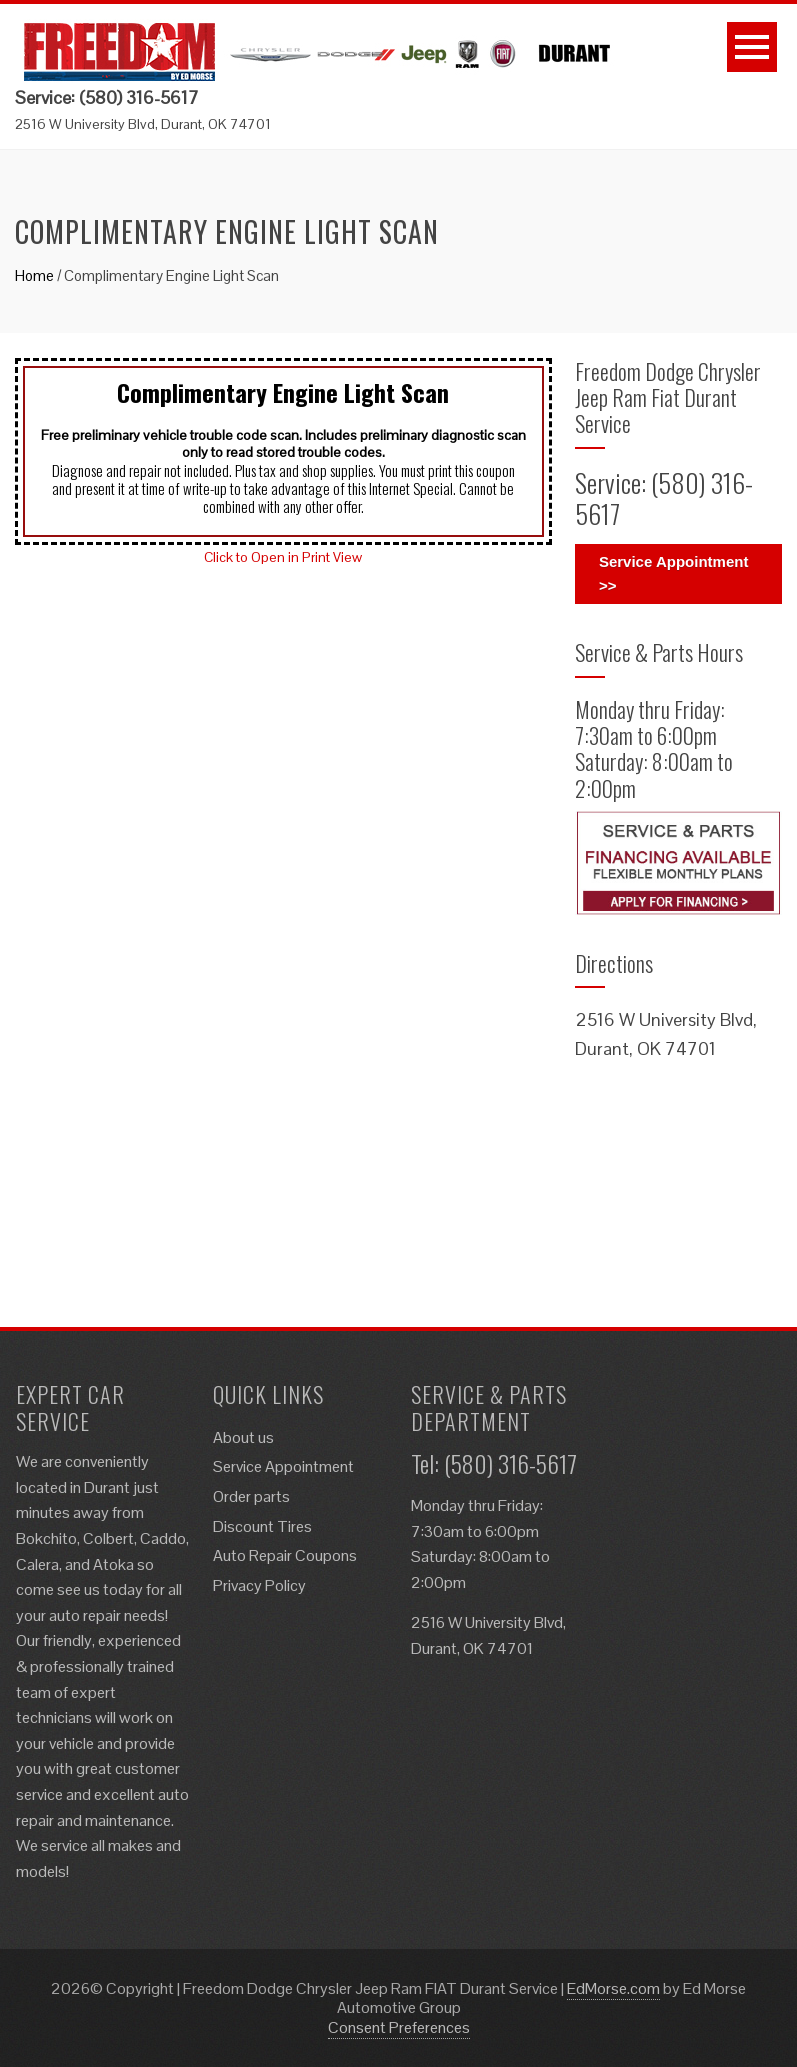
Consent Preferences (399, 2027)
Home (34, 275)
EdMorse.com (613, 1988)
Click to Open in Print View (283, 557)
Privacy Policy (259, 1585)
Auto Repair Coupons (285, 1555)
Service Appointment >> (673, 573)
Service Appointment (283, 1466)
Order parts (251, 1496)
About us (243, 1437)
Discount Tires (262, 1526)
